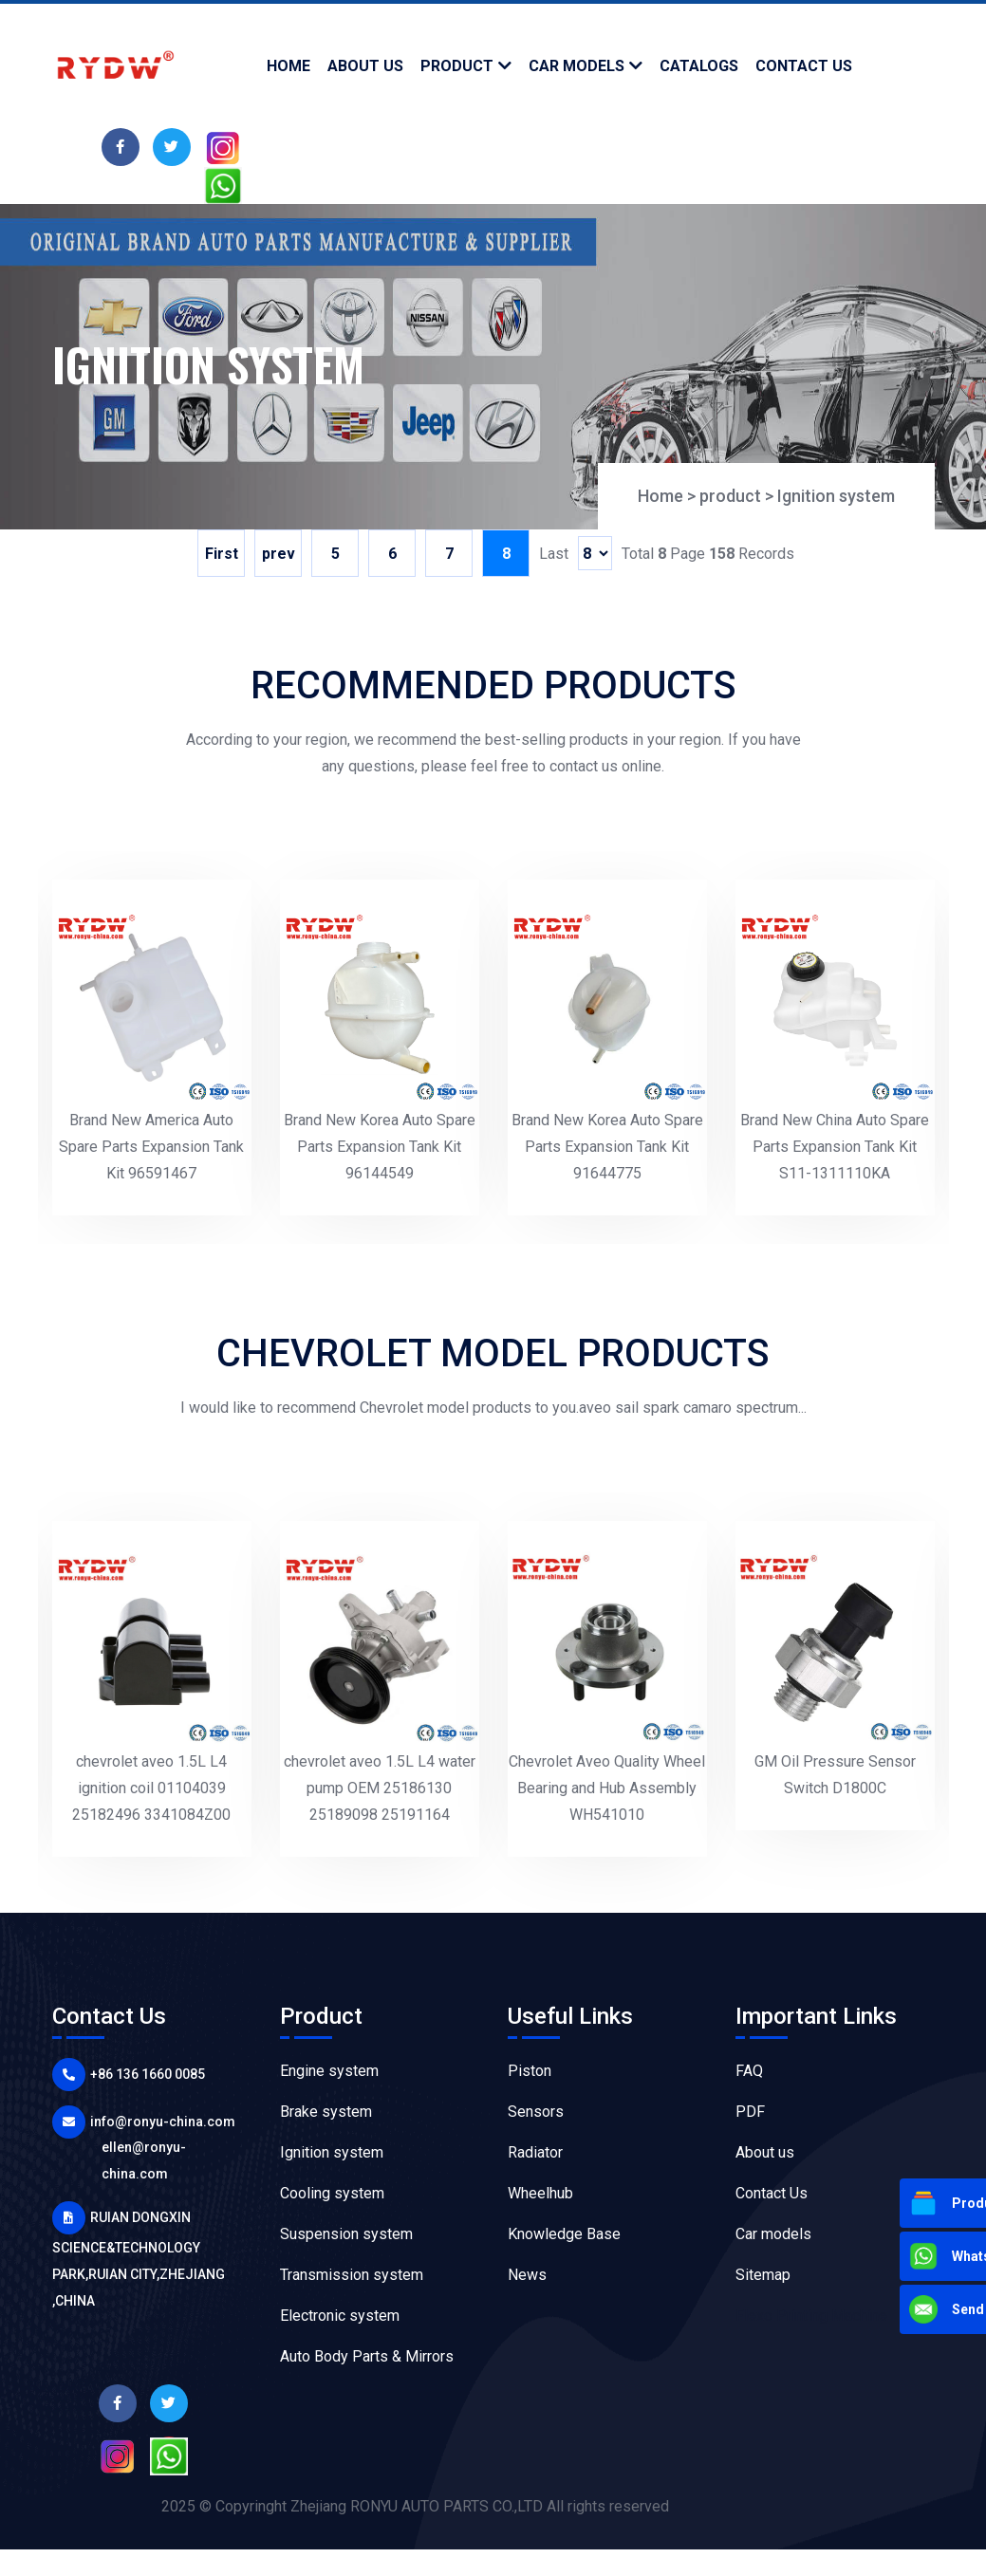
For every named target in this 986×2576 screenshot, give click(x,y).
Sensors (536, 2112)
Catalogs (699, 66)
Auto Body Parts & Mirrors (367, 2356)
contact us (803, 66)
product (456, 66)
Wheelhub (540, 2193)
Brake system (326, 2112)
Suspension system (346, 2234)
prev (278, 554)
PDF (750, 2112)
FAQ (749, 2071)
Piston (529, 2071)
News (527, 2275)
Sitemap (763, 2275)
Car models (576, 66)
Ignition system (836, 496)
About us (764, 2152)
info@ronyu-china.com (162, 2121)
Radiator (535, 2152)
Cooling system (332, 2193)
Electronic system (340, 2316)
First (221, 554)
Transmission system (351, 2275)
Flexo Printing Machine (811, 2316)
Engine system (329, 2071)
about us (365, 66)
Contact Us (771, 2193)
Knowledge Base (564, 2234)
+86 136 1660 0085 (147, 2074)
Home (288, 66)
